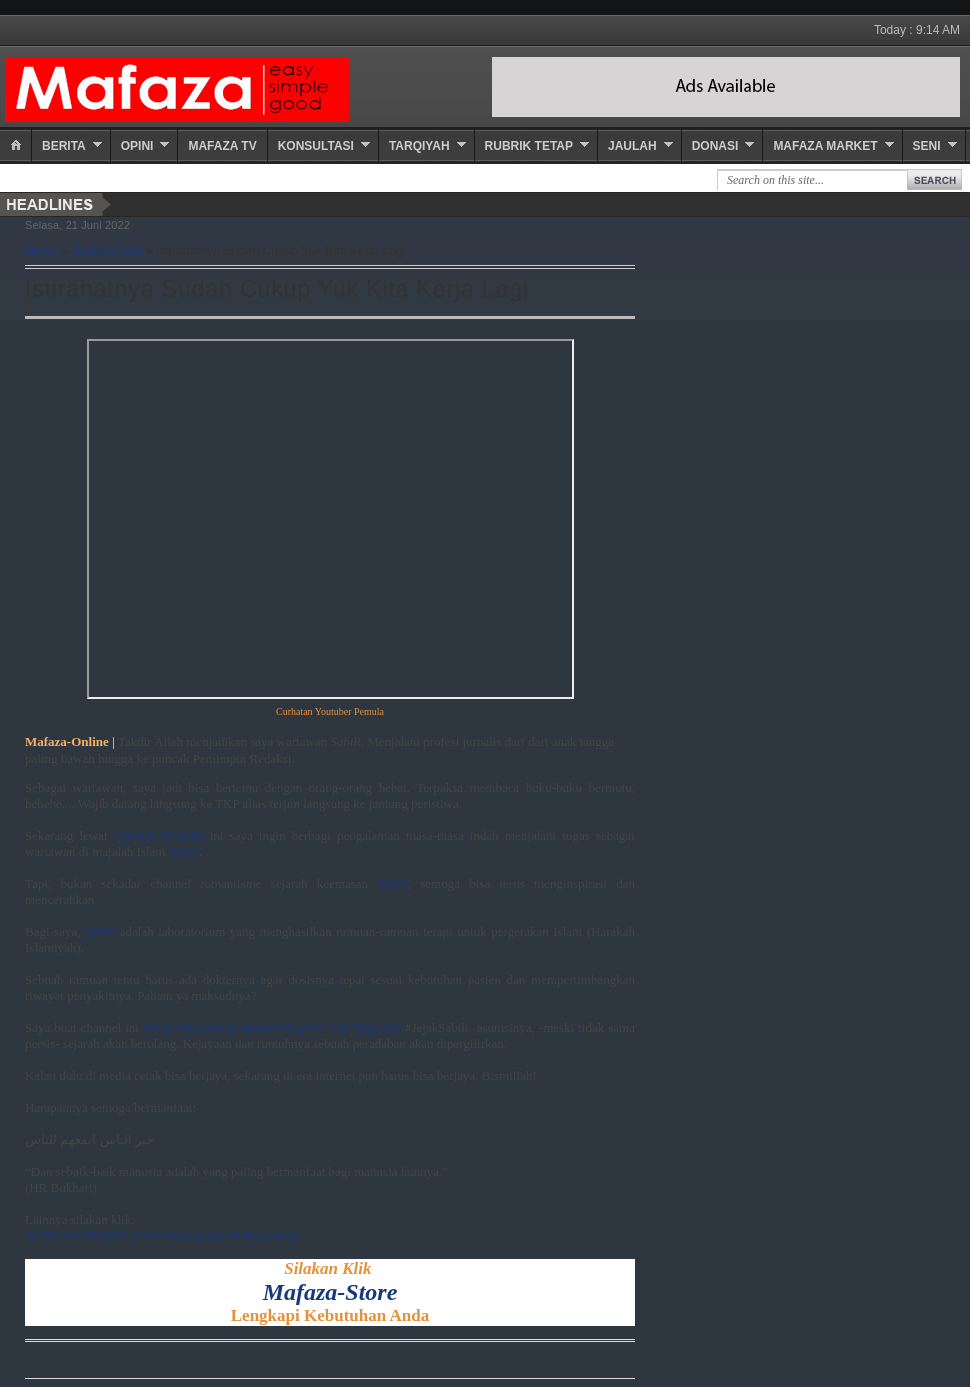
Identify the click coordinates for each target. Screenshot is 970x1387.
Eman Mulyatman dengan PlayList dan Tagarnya (272, 1027)
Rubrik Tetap (529, 146)
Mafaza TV (222, 146)
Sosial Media (107, 251)
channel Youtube (159, 835)
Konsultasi (316, 146)
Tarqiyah (419, 146)
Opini (137, 146)
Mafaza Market (825, 146)
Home (41, 251)
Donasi (715, 146)
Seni (927, 146)
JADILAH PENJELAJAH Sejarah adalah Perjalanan (162, 1235)
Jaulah (632, 146)
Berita (64, 146)
